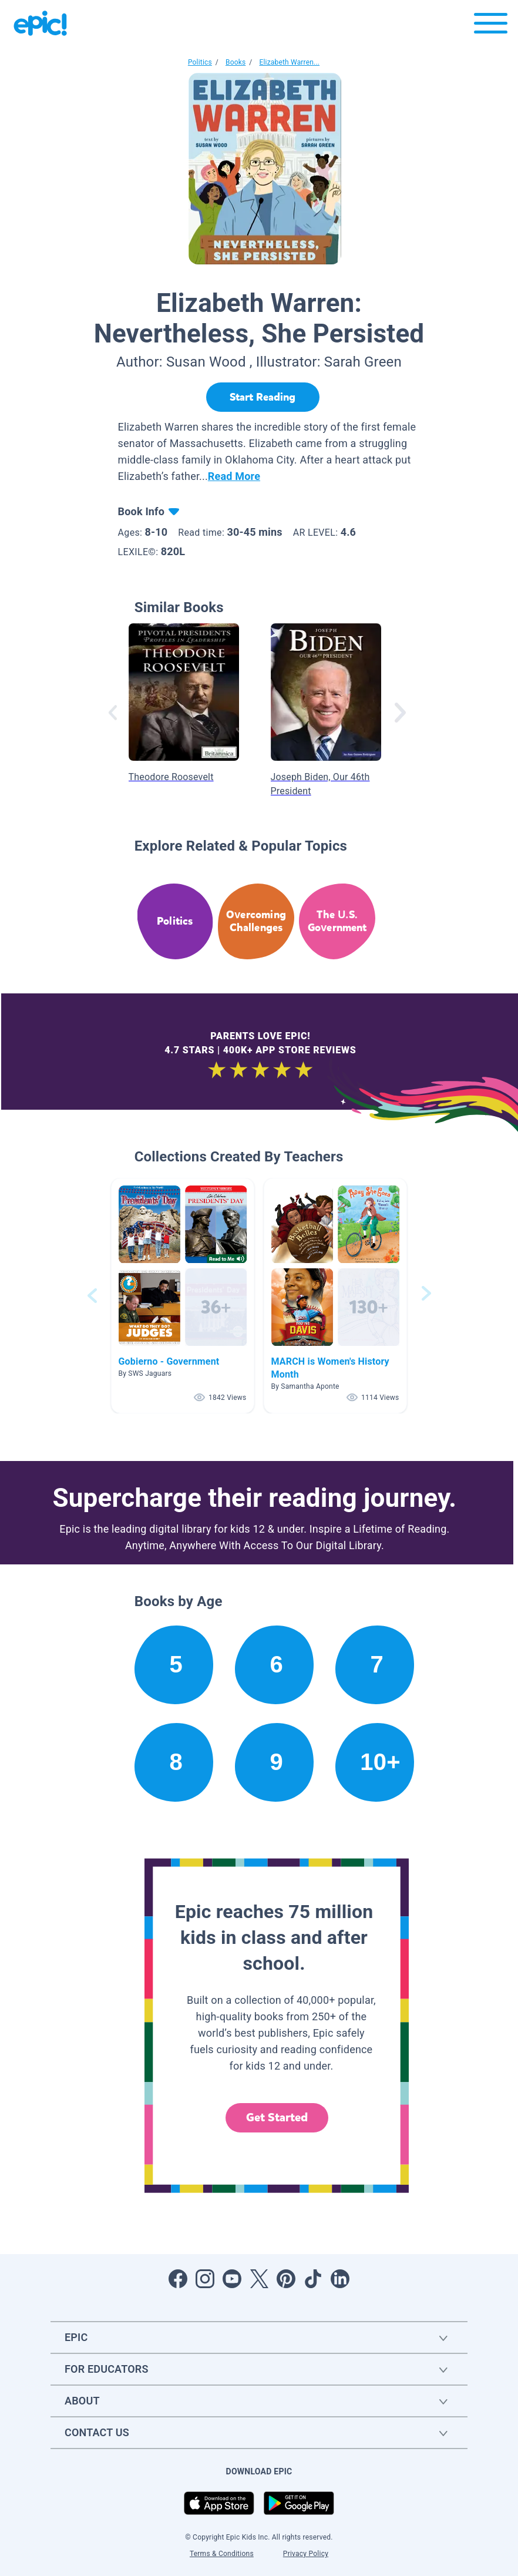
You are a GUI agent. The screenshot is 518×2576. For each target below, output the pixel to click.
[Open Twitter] (259, 2278)
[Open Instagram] (205, 2278)
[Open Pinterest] (286, 2278)
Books (235, 62)
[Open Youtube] (232, 2278)
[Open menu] (490, 26)
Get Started (277, 2117)
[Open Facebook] (178, 2278)
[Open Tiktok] (313, 2278)
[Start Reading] (262, 397)
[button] (182, 1295)
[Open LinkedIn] (340, 2278)
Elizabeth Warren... (289, 62)
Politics (200, 62)
